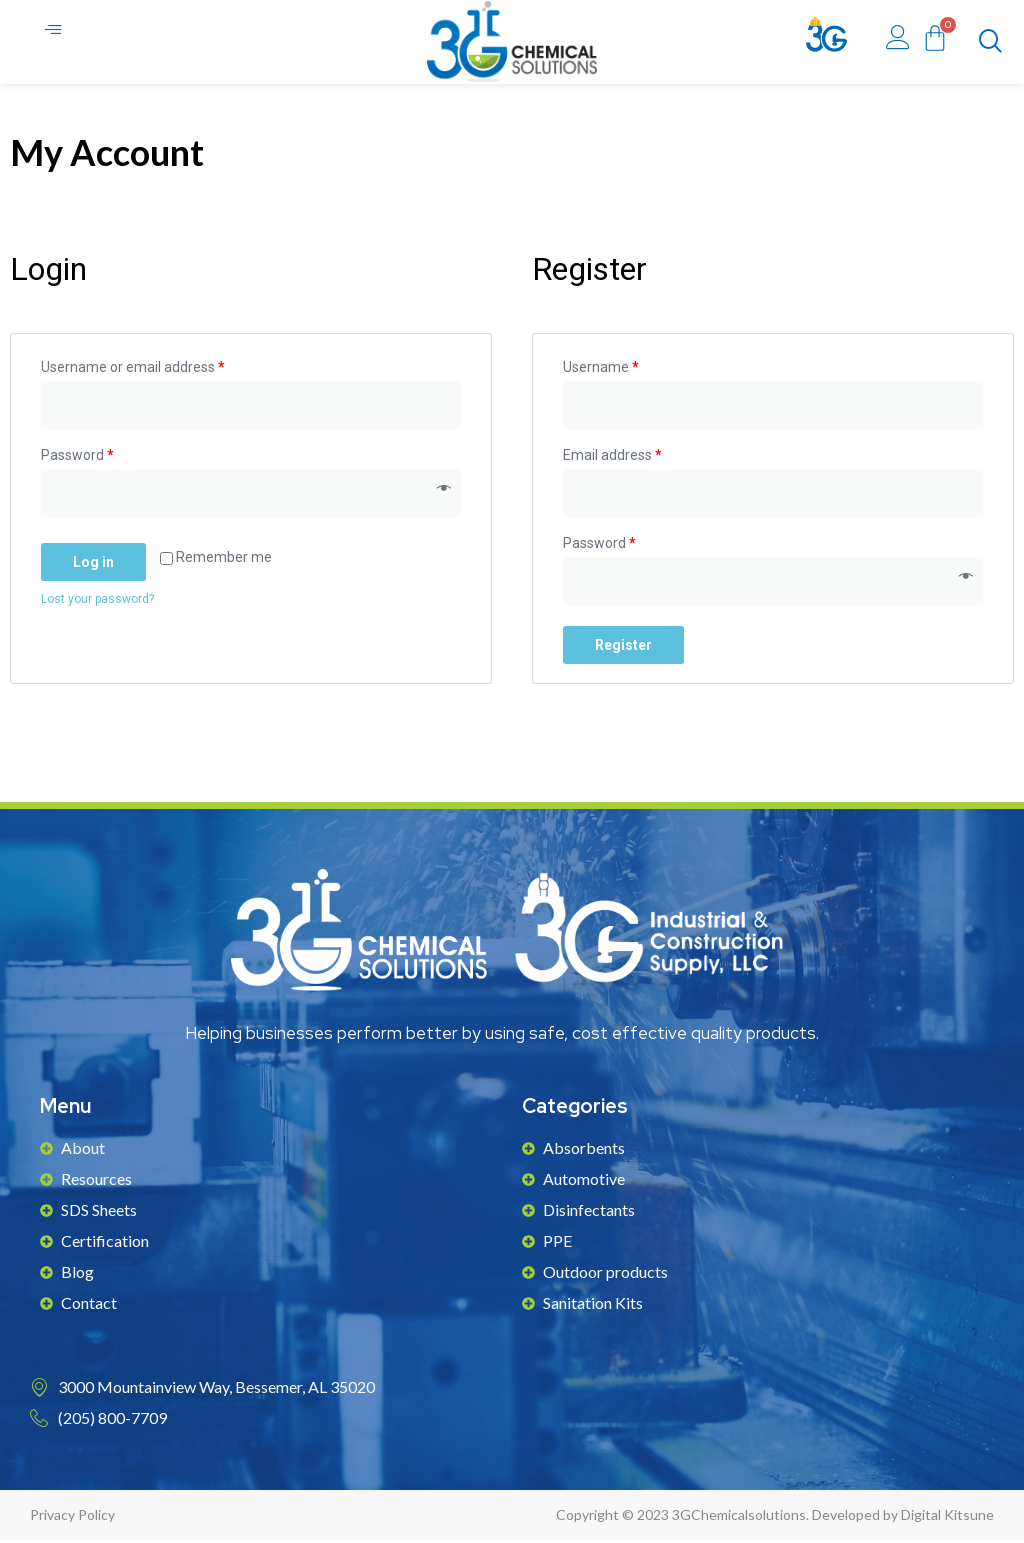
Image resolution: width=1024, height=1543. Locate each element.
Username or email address (133, 370)
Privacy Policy (72, 1517)
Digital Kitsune (947, 1517)
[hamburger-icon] (54, 33)
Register (623, 648)
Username (601, 370)
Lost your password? (97, 602)
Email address (612, 458)
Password (77, 458)
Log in (93, 565)
